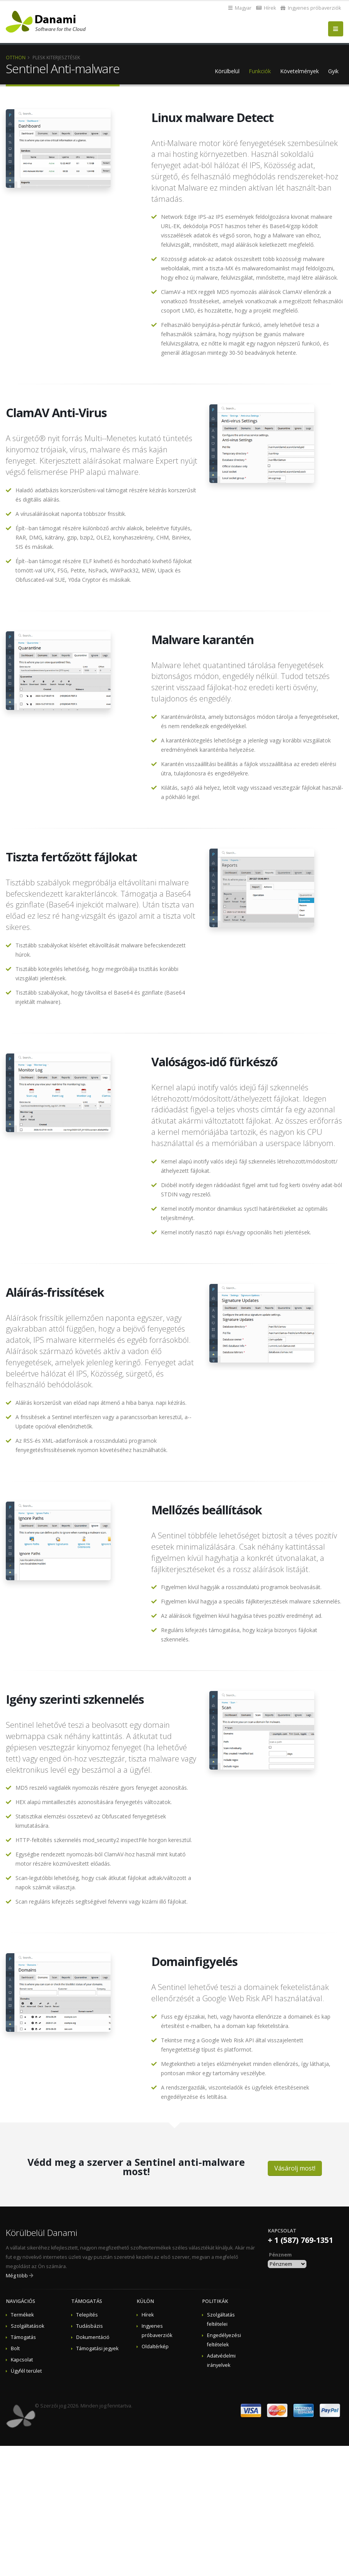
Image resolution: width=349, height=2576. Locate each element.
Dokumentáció (92, 2337)
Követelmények (299, 71)
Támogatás (23, 2337)
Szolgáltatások (27, 2326)
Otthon (16, 57)
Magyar (239, 8)
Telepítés (87, 2314)
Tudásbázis (89, 2326)
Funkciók (260, 71)
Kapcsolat (22, 2359)
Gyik (333, 71)
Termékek (22, 2314)
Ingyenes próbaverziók (311, 8)
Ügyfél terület (26, 2371)
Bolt (15, 2348)
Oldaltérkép (155, 2346)
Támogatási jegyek (97, 2348)
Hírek (266, 8)
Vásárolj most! (294, 2168)
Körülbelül (227, 71)
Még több (17, 2275)
